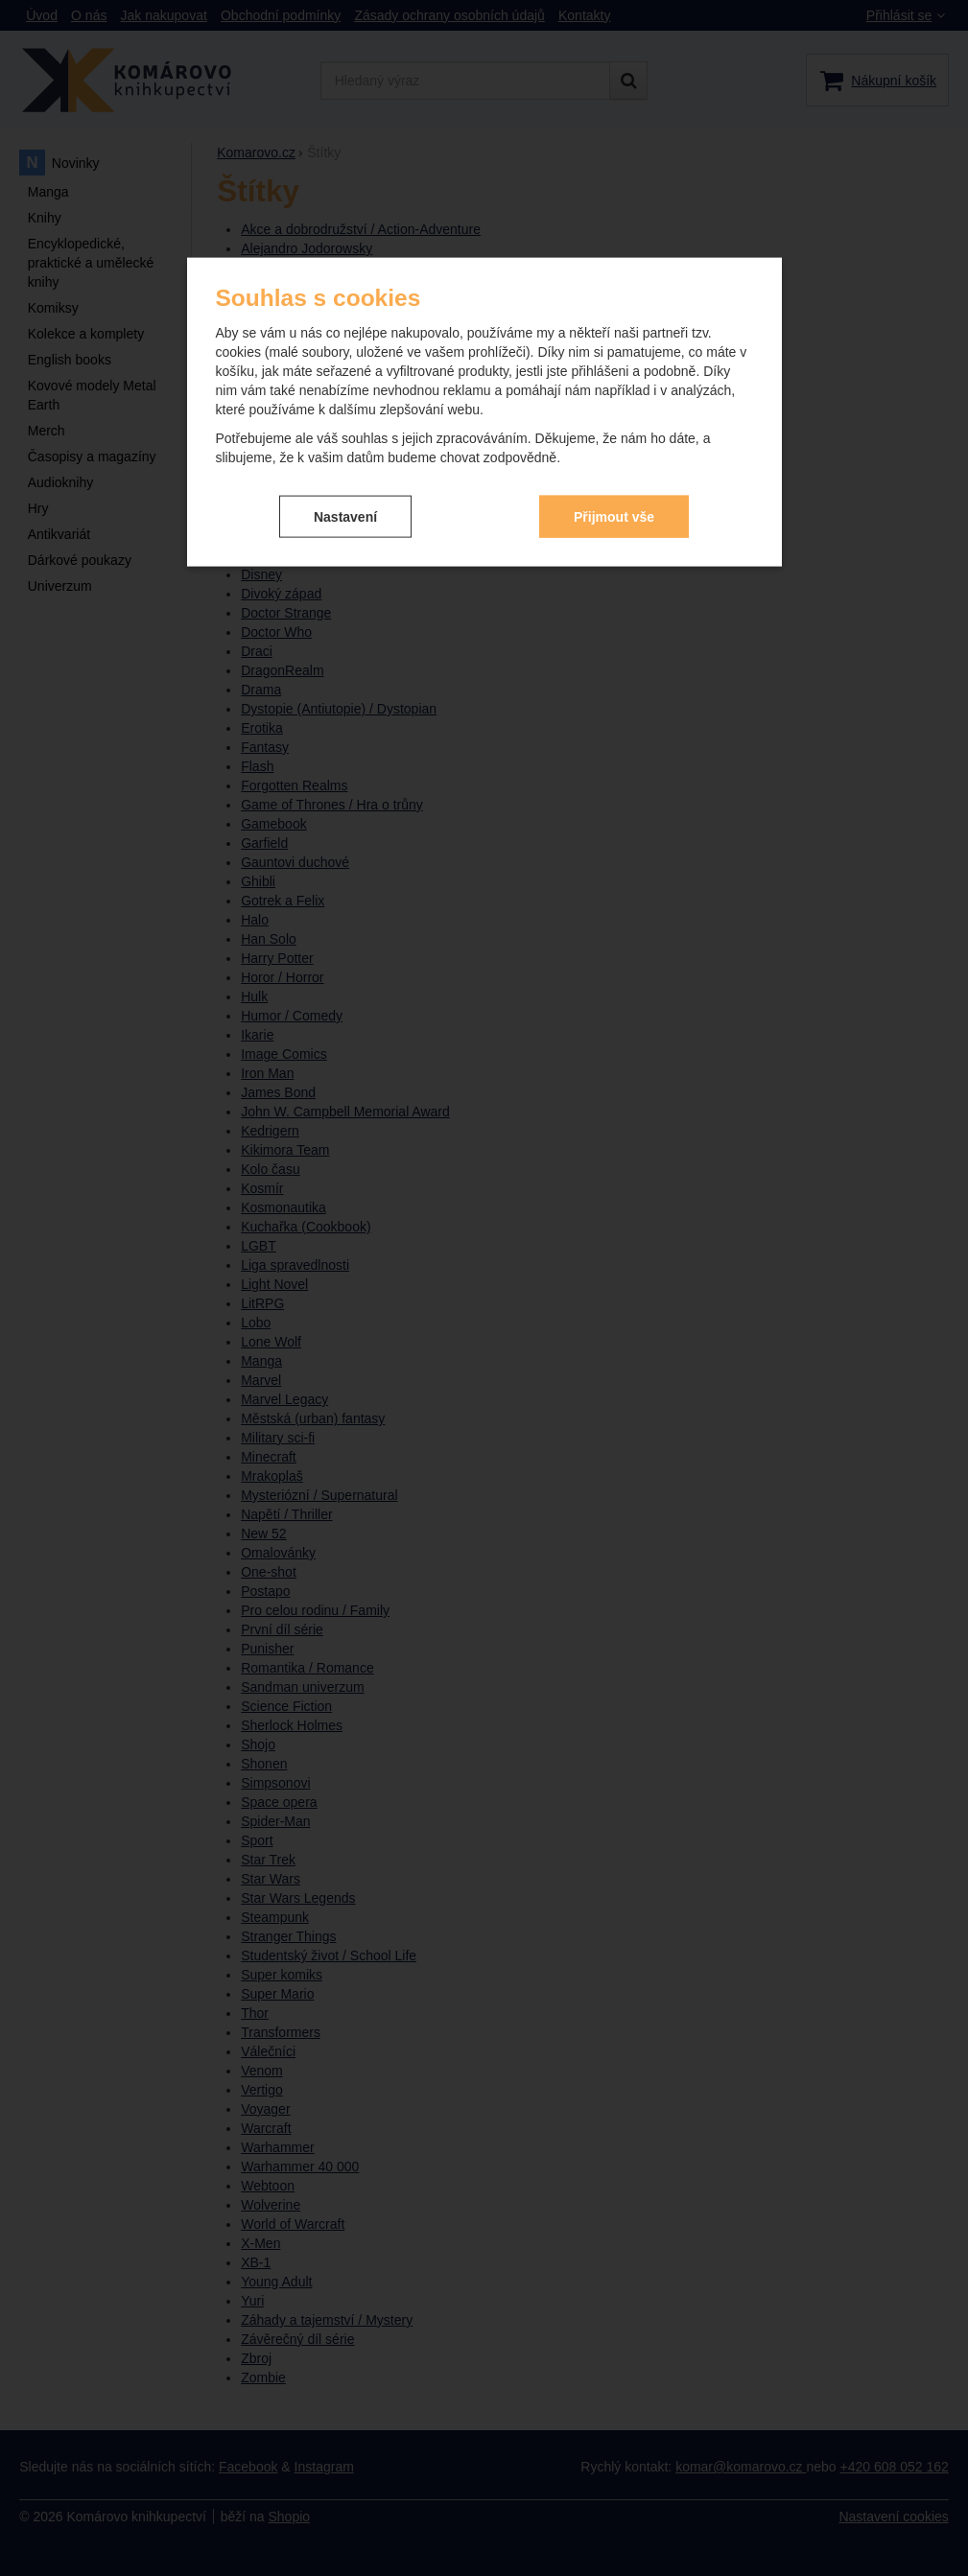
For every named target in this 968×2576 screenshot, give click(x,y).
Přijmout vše (614, 501)
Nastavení (345, 501)
